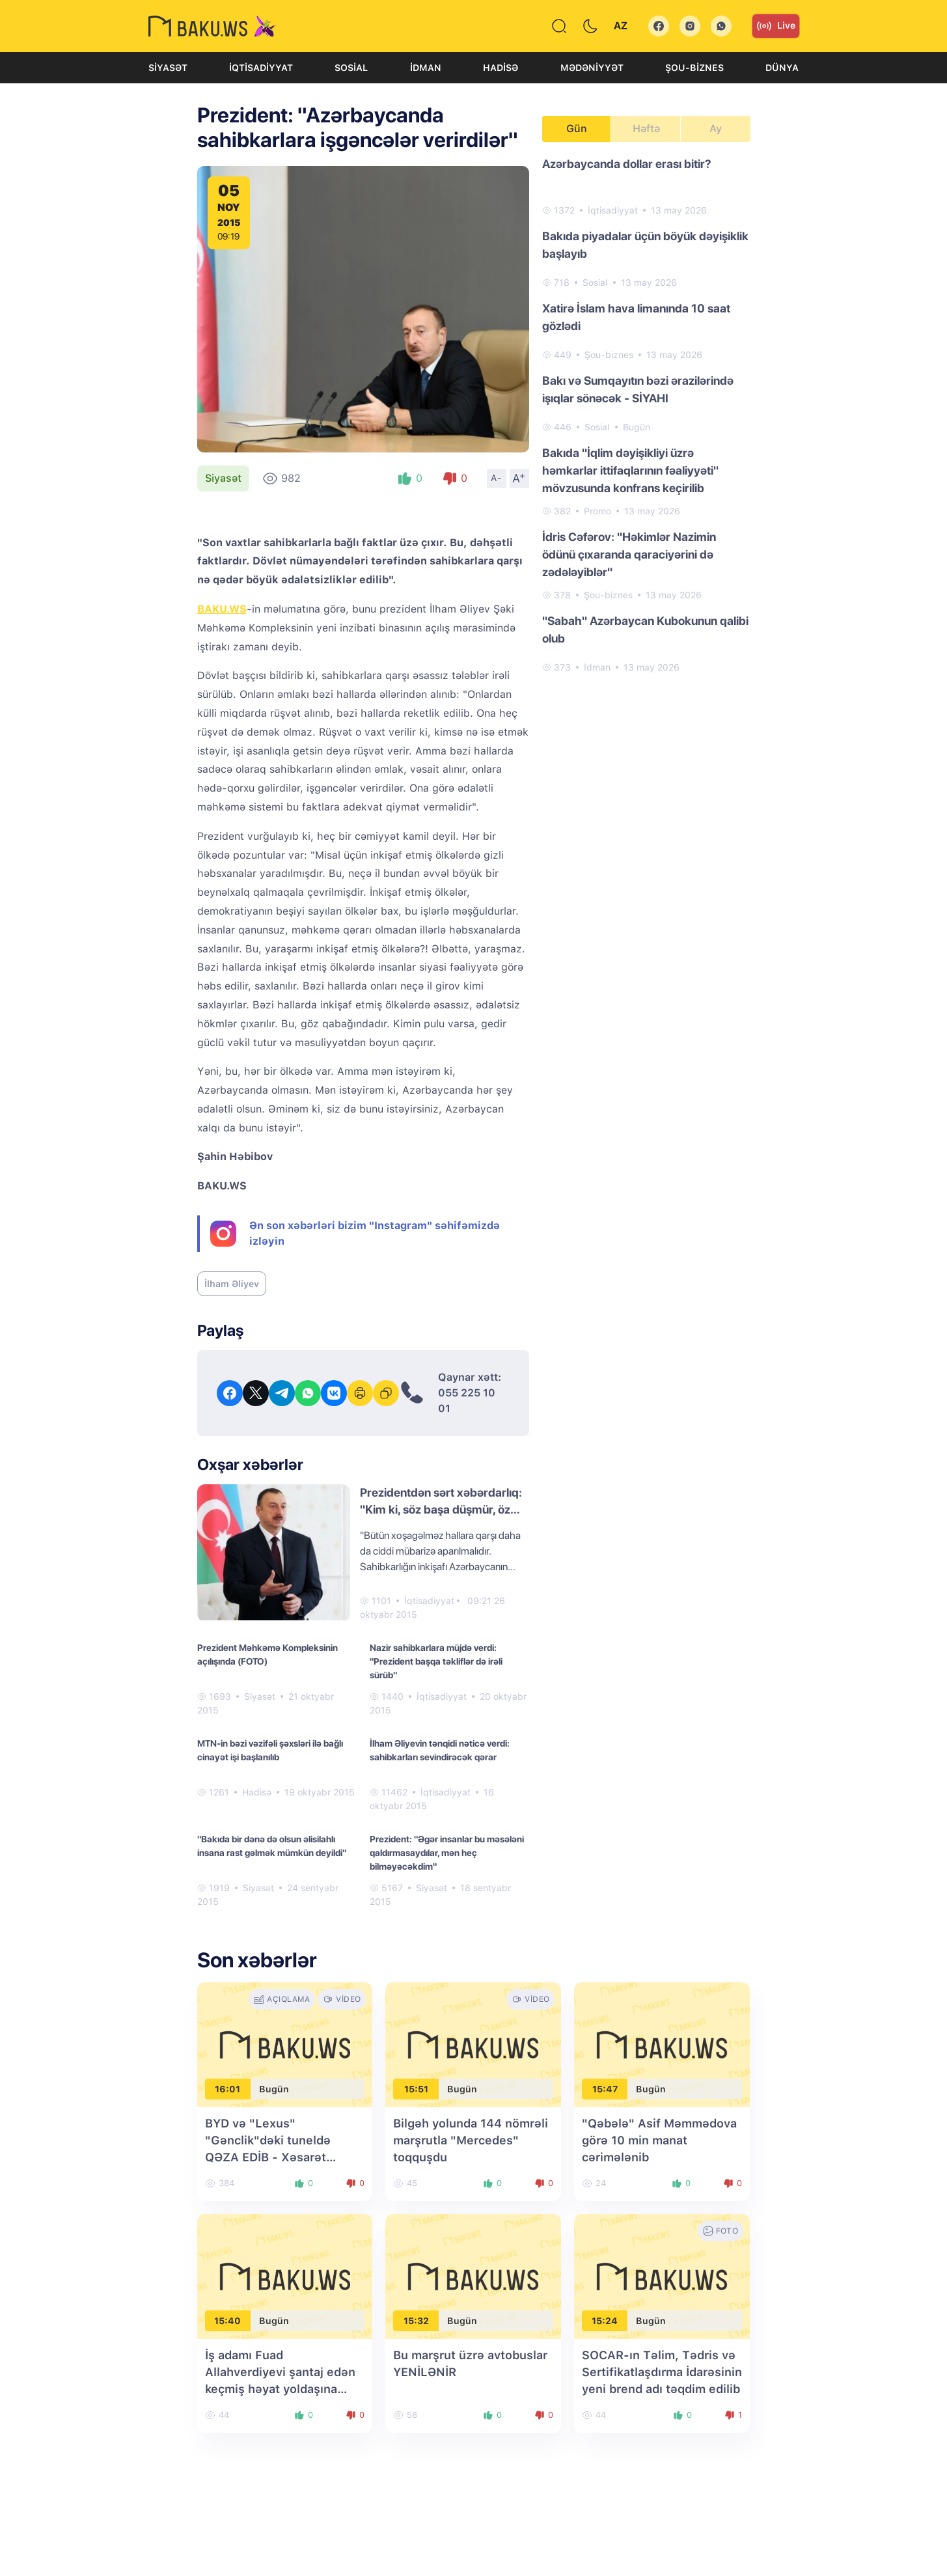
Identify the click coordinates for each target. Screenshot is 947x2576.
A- (496, 478)
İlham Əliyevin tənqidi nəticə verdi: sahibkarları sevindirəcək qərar (440, 1750)
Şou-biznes (694, 67)
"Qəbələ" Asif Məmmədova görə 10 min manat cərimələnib (659, 2140)
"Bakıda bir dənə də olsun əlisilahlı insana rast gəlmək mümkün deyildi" (271, 1846)
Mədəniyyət (592, 67)
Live (775, 26)
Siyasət (167, 67)
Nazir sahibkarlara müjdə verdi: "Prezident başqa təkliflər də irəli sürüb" (436, 1661)
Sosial (351, 67)
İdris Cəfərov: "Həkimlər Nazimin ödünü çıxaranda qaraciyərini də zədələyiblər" (629, 554)
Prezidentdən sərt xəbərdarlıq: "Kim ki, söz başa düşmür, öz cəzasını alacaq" (441, 1509)
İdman (425, 67)
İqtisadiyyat (261, 67)
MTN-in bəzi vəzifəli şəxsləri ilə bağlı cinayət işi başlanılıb (270, 1750)
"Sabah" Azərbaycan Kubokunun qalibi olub (645, 629)
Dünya (782, 67)
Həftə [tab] (646, 128)
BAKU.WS (222, 609)
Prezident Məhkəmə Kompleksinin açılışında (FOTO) (267, 1654)
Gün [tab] (576, 128)
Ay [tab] (715, 128)
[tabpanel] (646, 414)
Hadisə (500, 67)
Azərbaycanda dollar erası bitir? (626, 164)
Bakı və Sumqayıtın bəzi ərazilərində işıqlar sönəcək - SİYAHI (638, 389)
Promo (597, 511)
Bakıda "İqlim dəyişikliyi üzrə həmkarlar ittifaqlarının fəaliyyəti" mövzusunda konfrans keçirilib (630, 470)
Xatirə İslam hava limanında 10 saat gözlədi (636, 317)
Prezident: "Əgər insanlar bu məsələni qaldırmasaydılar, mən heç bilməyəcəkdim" (447, 1853)
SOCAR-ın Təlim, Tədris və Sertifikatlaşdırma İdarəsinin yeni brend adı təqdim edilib (662, 2372)
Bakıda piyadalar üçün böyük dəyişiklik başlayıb (645, 244)
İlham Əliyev (231, 1284)
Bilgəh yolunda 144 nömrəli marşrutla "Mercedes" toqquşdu (470, 2140)
